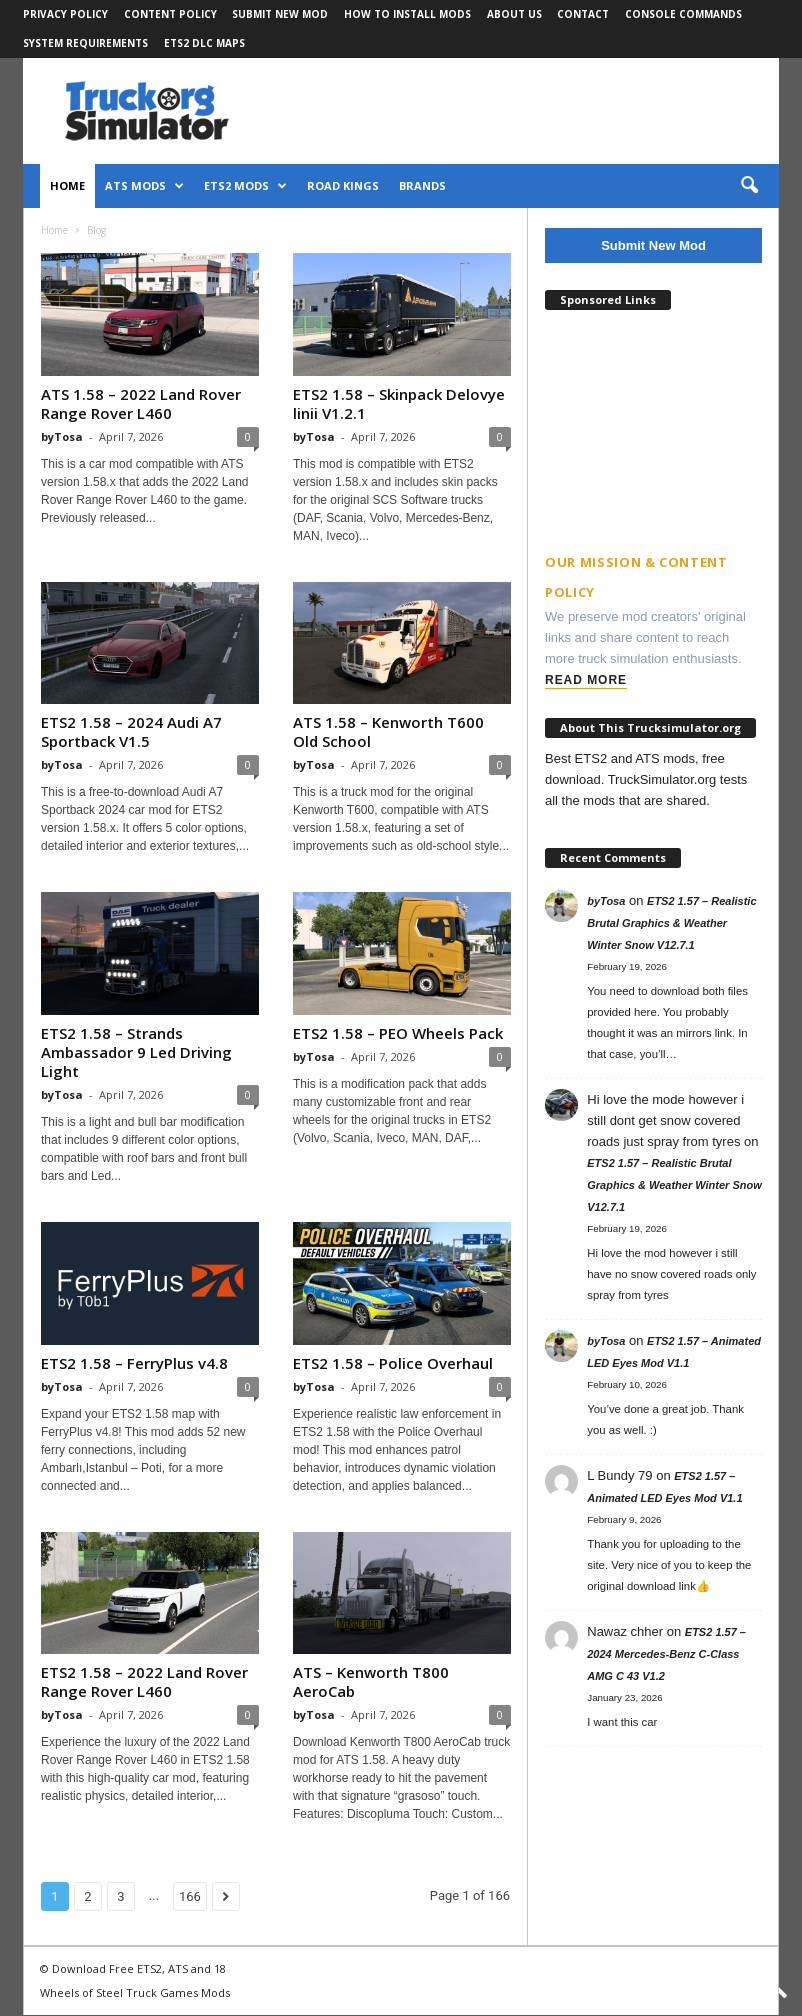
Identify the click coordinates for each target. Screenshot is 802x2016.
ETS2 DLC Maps (204, 43)
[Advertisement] (653, 420)
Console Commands (683, 14)
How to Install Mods (407, 14)
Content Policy (170, 14)
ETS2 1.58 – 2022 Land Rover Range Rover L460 (144, 1681)
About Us (514, 14)
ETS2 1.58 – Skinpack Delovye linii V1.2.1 (399, 403)
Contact (583, 14)
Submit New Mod (280, 14)
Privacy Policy (65, 14)
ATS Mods (144, 186)
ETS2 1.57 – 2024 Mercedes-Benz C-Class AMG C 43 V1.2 (666, 1654)
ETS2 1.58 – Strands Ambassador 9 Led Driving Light (136, 1052)
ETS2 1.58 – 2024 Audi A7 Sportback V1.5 (131, 731)
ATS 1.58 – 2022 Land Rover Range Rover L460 (141, 403)
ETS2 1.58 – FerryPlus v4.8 (134, 1363)
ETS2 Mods (245, 186)
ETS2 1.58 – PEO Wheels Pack (398, 1033)
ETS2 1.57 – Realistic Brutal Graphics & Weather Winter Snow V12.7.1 (671, 923)
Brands (422, 185)
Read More (586, 680)
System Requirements (85, 43)
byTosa (62, 436)
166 (190, 1896)
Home (67, 185)
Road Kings (343, 185)
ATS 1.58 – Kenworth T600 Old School (388, 731)
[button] (749, 186)
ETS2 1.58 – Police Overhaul (393, 1363)
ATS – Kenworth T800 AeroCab (371, 1681)
